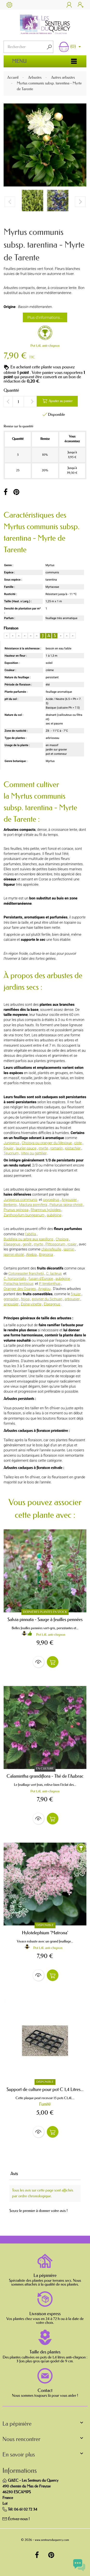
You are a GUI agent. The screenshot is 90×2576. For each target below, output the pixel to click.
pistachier (73, 1148)
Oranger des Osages (20, 1289)
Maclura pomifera (33, 1205)
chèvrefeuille (51, 1249)
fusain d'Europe (41, 1278)
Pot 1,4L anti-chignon (45, 346)
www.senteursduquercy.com (52, 2540)
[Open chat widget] (79, 2565)
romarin (56, 1148)
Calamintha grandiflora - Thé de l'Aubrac (44, 1776)
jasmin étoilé (14, 1254)
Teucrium (11, 1153)
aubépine (54, 1215)
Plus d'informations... (45, 317)
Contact (45, 2390)
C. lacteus (54, 1273)
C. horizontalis (15, 1278)
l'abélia (30, 1234)
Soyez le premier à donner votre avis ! (38, 2211)
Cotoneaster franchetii (26, 1273)
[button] (80, 201)
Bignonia (46, 1254)
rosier (72, 1244)
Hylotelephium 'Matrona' (45, 1932)
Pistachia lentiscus (18, 1284)
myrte (43, 1148)
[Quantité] (18, 401)
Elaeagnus (12, 1244)
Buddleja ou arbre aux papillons (28, 1239)
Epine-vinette (31, 1304)
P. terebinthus (49, 1284)
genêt (27, 1244)
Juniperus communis (20, 1200)
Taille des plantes (45, 2352)
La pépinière (44, 2275)
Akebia (31, 1254)
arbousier (72, 1299)
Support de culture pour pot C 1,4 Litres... (45, 2089)
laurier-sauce (26, 1148)
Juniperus (11, 1143)
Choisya (62, 1239)
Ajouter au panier (57, 400)
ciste (78, 1143)
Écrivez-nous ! (19, 2519)
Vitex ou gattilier (34, 1153)
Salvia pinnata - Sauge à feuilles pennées (45, 1619)
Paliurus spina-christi (66, 1205)
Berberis (10, 1205)
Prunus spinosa (16, 1210)
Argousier (69, 1200)
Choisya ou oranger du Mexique (47, 1143)
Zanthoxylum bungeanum (24, 1215)
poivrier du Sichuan (47, 1299)
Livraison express (45, 2313)
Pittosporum (55, 1244)
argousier (11, 1304)
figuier (8, 1148)
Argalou (44, 1289)
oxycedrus (51, 1200)
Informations (19, 2471)
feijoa (25, 1299)
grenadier (11, 1299)
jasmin (69, 1249)
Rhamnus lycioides (46, 1210)
